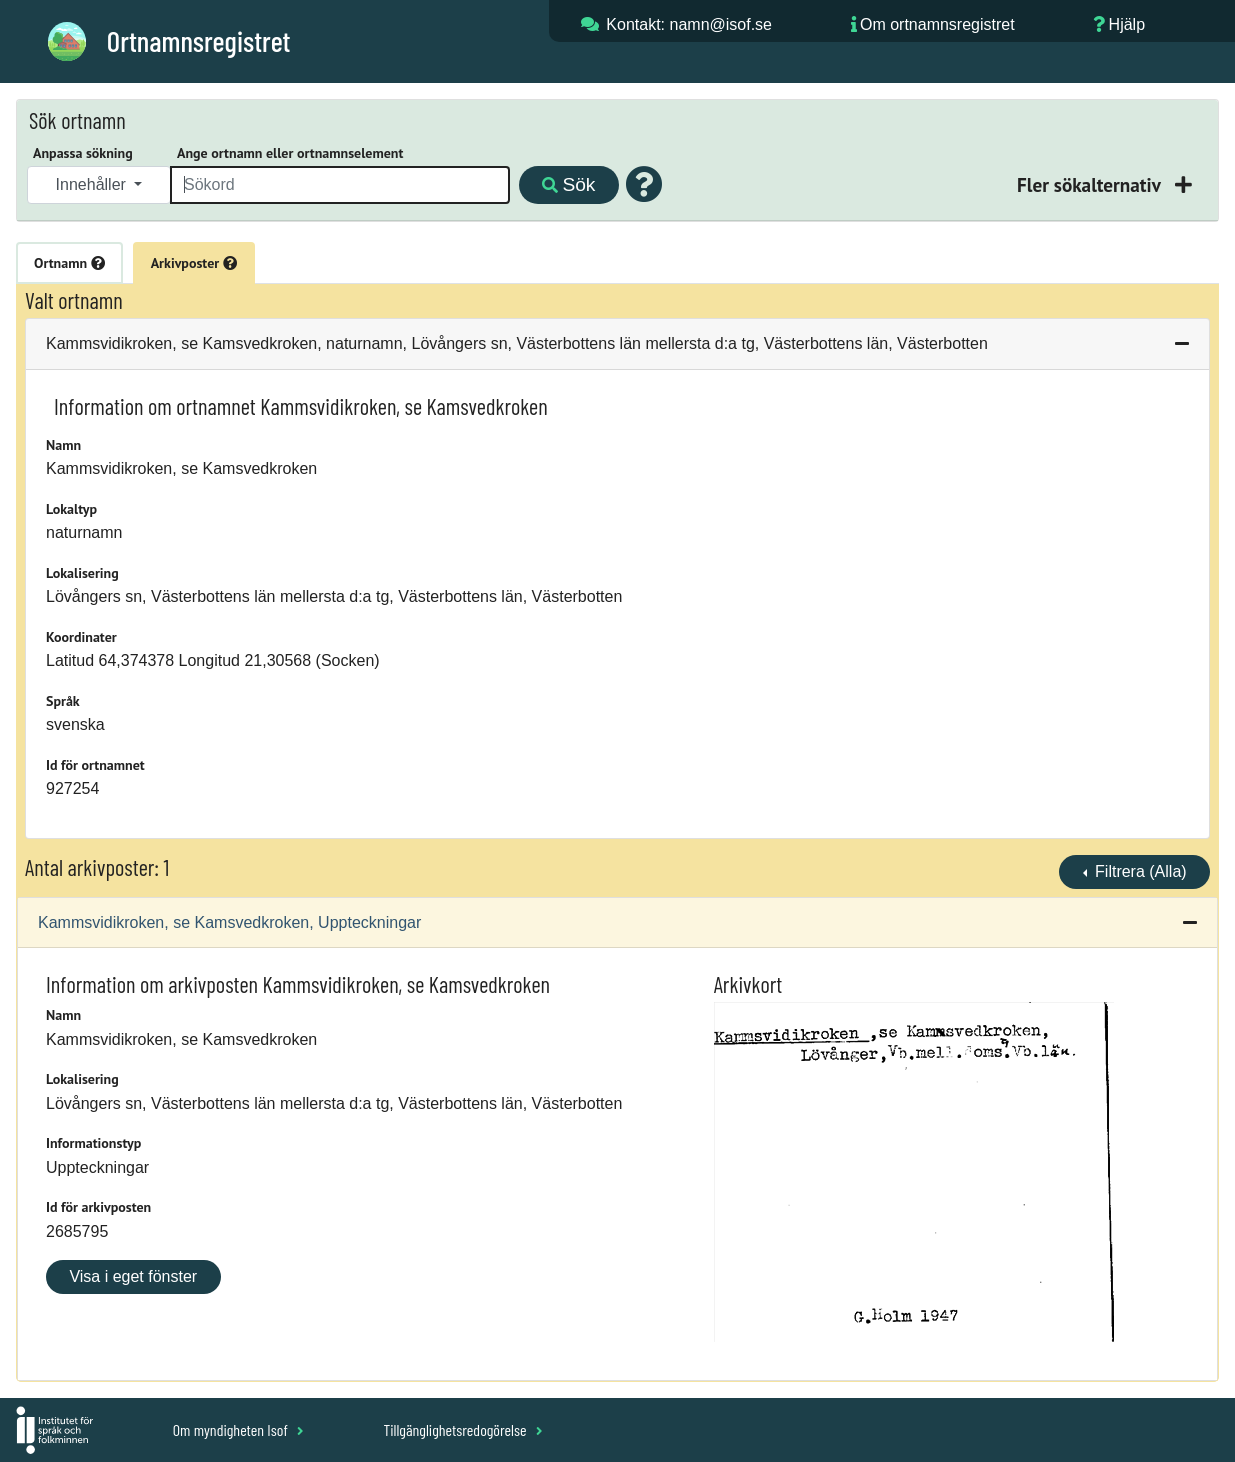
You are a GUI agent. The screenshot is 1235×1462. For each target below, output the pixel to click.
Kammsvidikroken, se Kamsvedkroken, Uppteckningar (229, 922)
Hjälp (1127, 24)
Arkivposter (194, 263)
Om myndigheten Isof (238, 1429)
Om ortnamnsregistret (937, 24)
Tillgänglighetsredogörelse (462, 1429)
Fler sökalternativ (1091, 184)
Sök (568, 184)
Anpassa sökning (83, 153)
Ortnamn (69, 263)
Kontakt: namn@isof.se (689, 24)
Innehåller (93, 184)
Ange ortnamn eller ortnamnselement (290, 153)
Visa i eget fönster (133, 1276)
